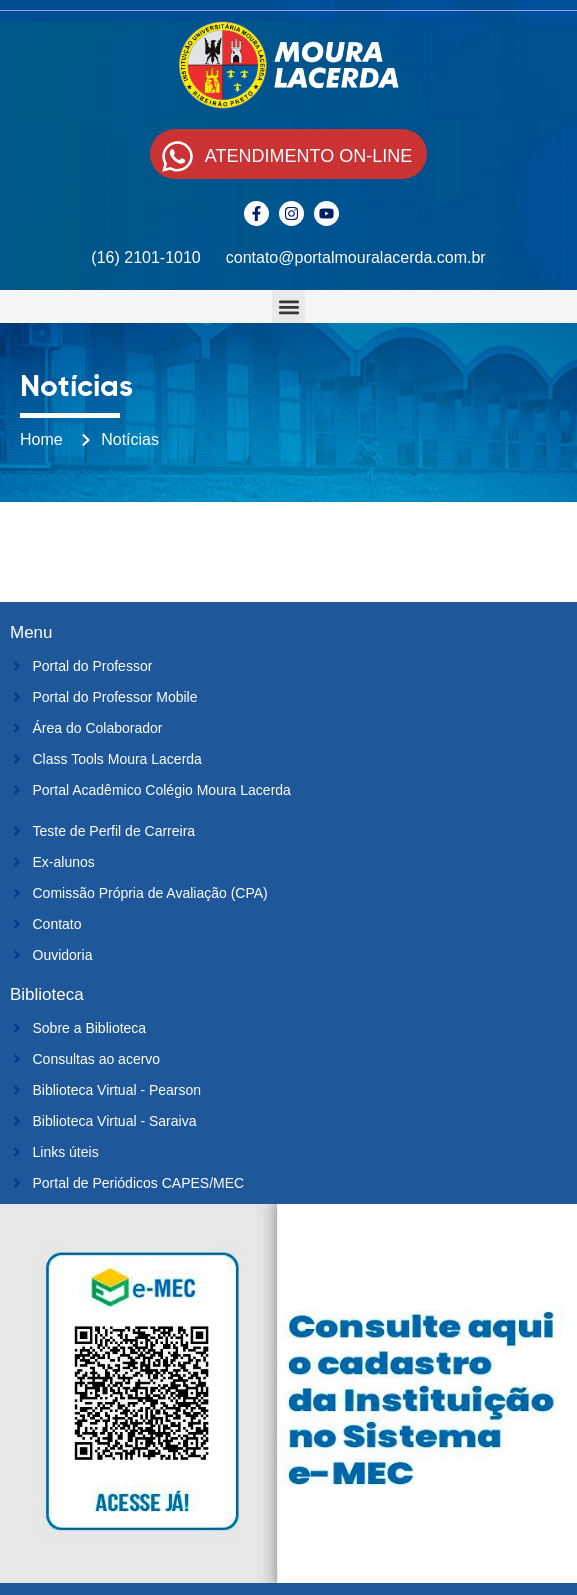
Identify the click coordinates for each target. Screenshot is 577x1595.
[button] (288, 306)
